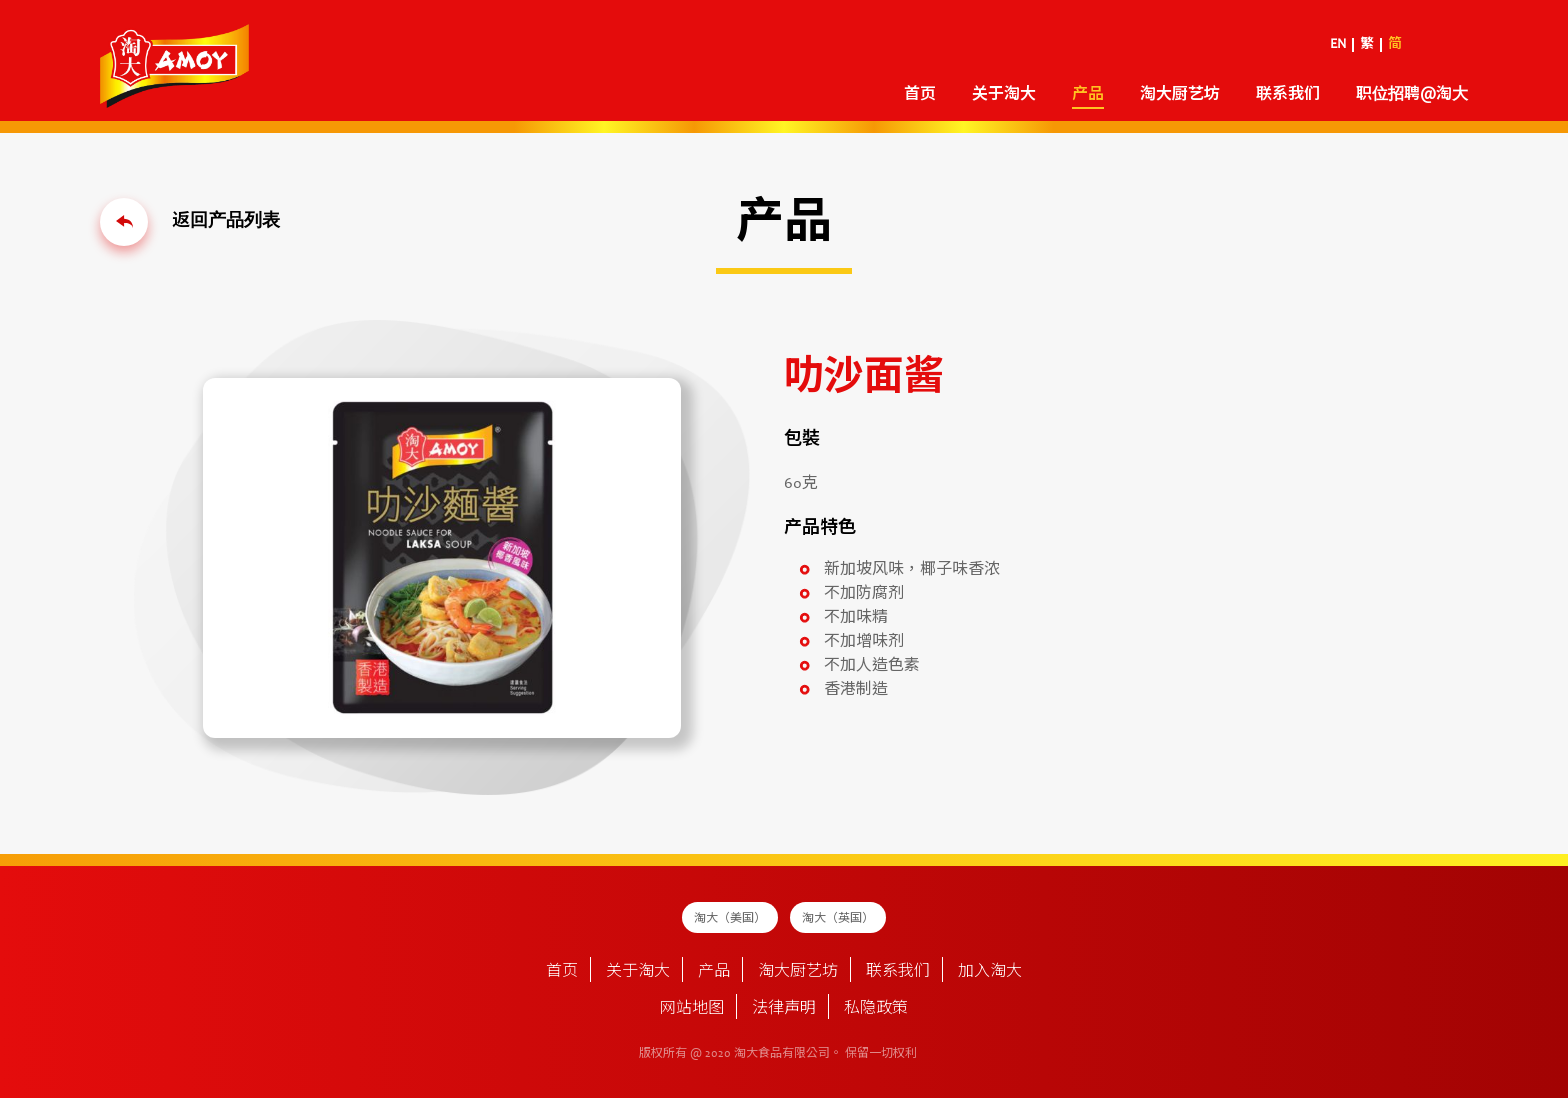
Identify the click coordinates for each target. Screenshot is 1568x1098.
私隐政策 (876, 1009)
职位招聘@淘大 (1412, 95)
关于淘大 (1004, 95)
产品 (1088, 95)
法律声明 (784, 1009)
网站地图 (692, 1009)
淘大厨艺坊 (1180, 95)
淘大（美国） (730, 919)
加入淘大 (990, 972)
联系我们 (1288, 95)
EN (1338, 45)
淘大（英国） (838, 919)
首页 (920, 95)
